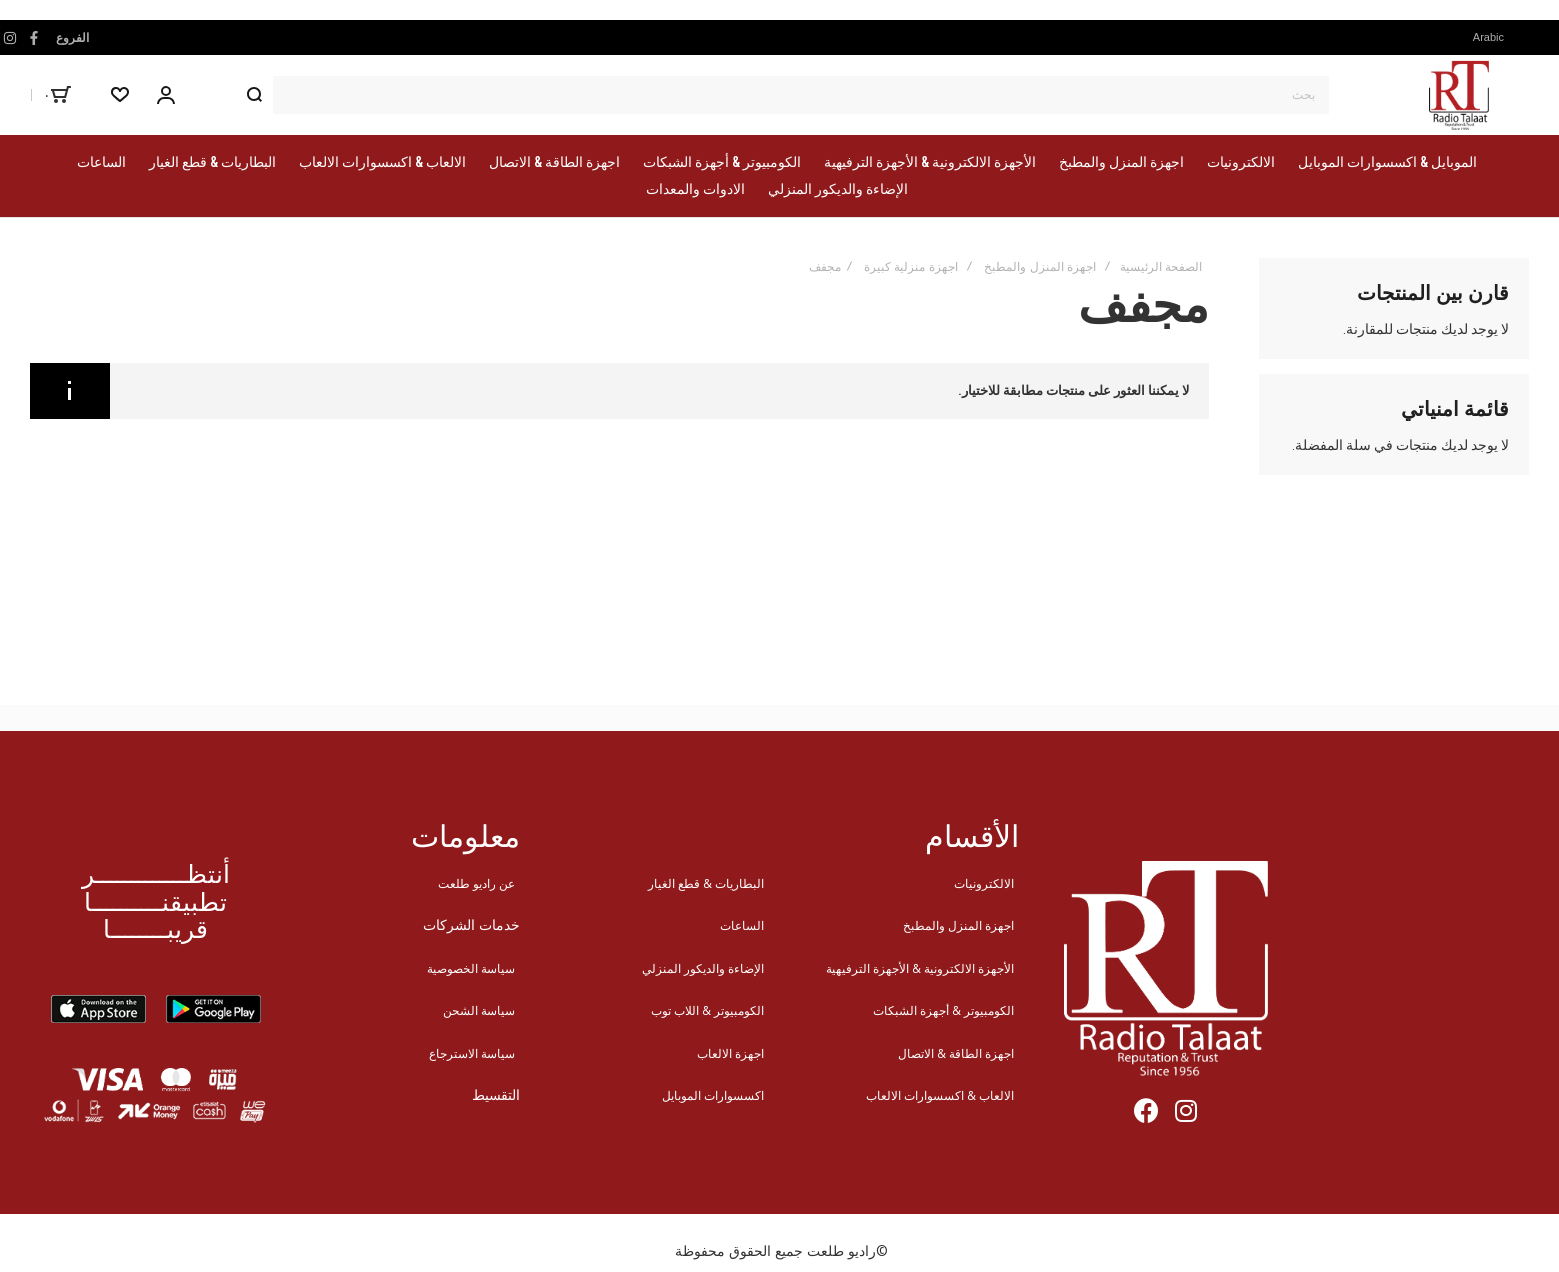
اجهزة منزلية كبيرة (911, 267)
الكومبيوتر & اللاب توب (707, 1010)
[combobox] (782, 95)
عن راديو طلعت (476, 883)
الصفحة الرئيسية (1161, 267)
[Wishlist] (120, 95)
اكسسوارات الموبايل (713, 1095)
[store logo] (1459, 95)
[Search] (254, 95)
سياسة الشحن (479, 1010)
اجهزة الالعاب (730, 1053)
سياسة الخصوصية (471, 968)
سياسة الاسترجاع (472, 1053)
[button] (1494, 37)
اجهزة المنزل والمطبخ (1040, 267)
